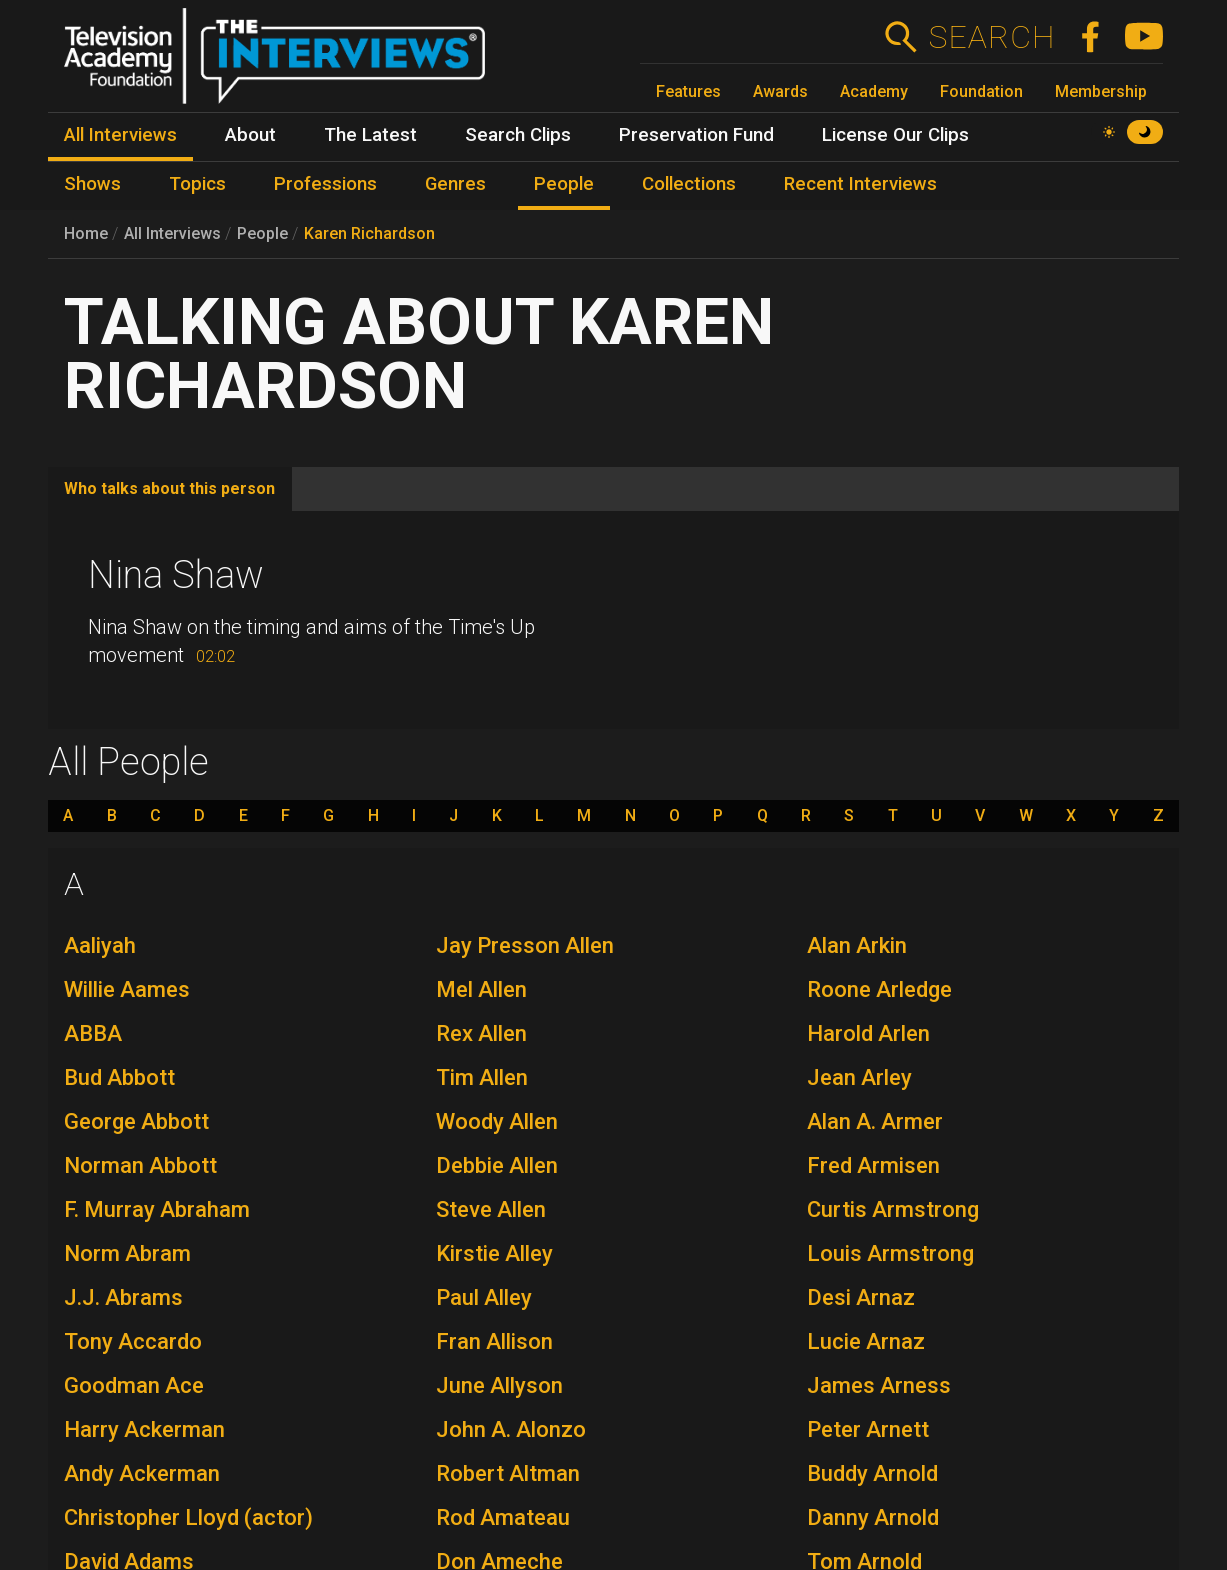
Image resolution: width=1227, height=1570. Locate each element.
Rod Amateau (503, 1517)
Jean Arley (859, 1077)
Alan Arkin (857, 945)
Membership (1101, 91)
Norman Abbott (140, 1165)
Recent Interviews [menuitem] (860, 184)
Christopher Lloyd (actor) (188, 1517)
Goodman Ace (134, 1385)
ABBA (93, 1033)
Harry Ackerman (144, 1429)
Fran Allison (494, 1341)
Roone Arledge (879, 989)
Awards (780, 91)
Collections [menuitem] (689, 184)
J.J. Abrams (123, 1297)
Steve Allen (491, 1209)
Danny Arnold (873, 1517)
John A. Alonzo (511, 1429)
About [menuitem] (250, 135)
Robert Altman (508, 1473)
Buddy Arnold (872, 1473)
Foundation (981, 91)
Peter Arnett (868, 1429)
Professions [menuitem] (325, 184)
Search (991, 37)
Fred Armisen (873, 1165)
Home (86, 233)
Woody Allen (497, 1121)
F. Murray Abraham (157, 1209)
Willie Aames (127, 989)
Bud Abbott (119, 1077)
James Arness (879, 1385)
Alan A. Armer (875, 1121)
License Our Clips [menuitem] (895, 135)
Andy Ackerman (142, 1473)
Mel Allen (481, 989)
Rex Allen (481, 1033)
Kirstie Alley (494, 1253)
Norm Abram (127, 1253)
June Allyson (499, 1385)
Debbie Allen (497, 1165)
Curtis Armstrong (893, 1209)
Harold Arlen (868, 1033)
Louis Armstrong (890, 1253)
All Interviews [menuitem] (120, 135)
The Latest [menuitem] (370, 135)
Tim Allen (482, 1077)
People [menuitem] (564, 184)
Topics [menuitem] (197, 184)
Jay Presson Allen (525, 945)
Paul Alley (484, 1297)
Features (688, 91)
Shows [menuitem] (92, 184)
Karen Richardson (369, 233)
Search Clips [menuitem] (518, 135)
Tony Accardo (133, 1341)
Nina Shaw (176, 575)
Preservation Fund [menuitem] (696, 135)
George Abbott (136, 1121)
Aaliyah (100, 945)
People (262, 233)
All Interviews (172, 233)
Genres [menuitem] (455, 184)
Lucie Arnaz (866, 1341)
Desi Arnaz (861, 1297)
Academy (874, 91)
